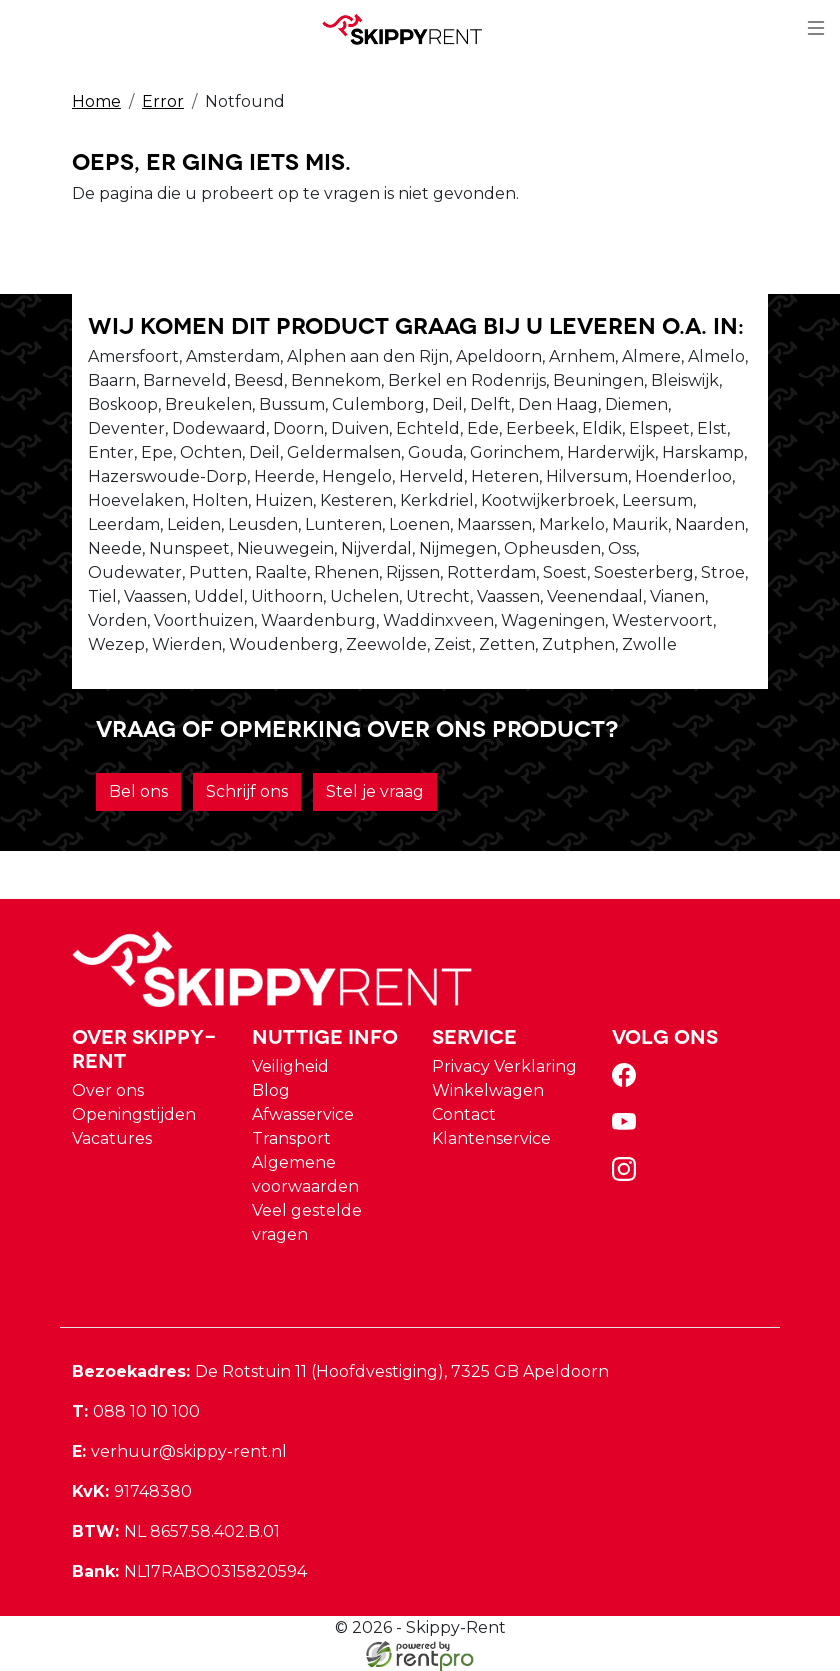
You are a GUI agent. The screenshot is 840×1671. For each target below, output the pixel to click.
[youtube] (628, 1128)
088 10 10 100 (136, 1411)
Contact (464, 1114)
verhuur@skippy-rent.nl (179, 1451)
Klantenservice (491, 1138)
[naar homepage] (412, 29)
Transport (291, 1138)
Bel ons (138, 791)
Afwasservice (303, 1114)
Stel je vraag (375, 791)
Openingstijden (134, 1114)
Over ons (108, 1090)
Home (96, 101)
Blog (271, 1090)
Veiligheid (290, 1066)
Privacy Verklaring (504, 1066)
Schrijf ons (247, 791)
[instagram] (628, 1175)
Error (163, 101)
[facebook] (628, 1081)
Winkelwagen (488, 1090)
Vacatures (112, 1138)
